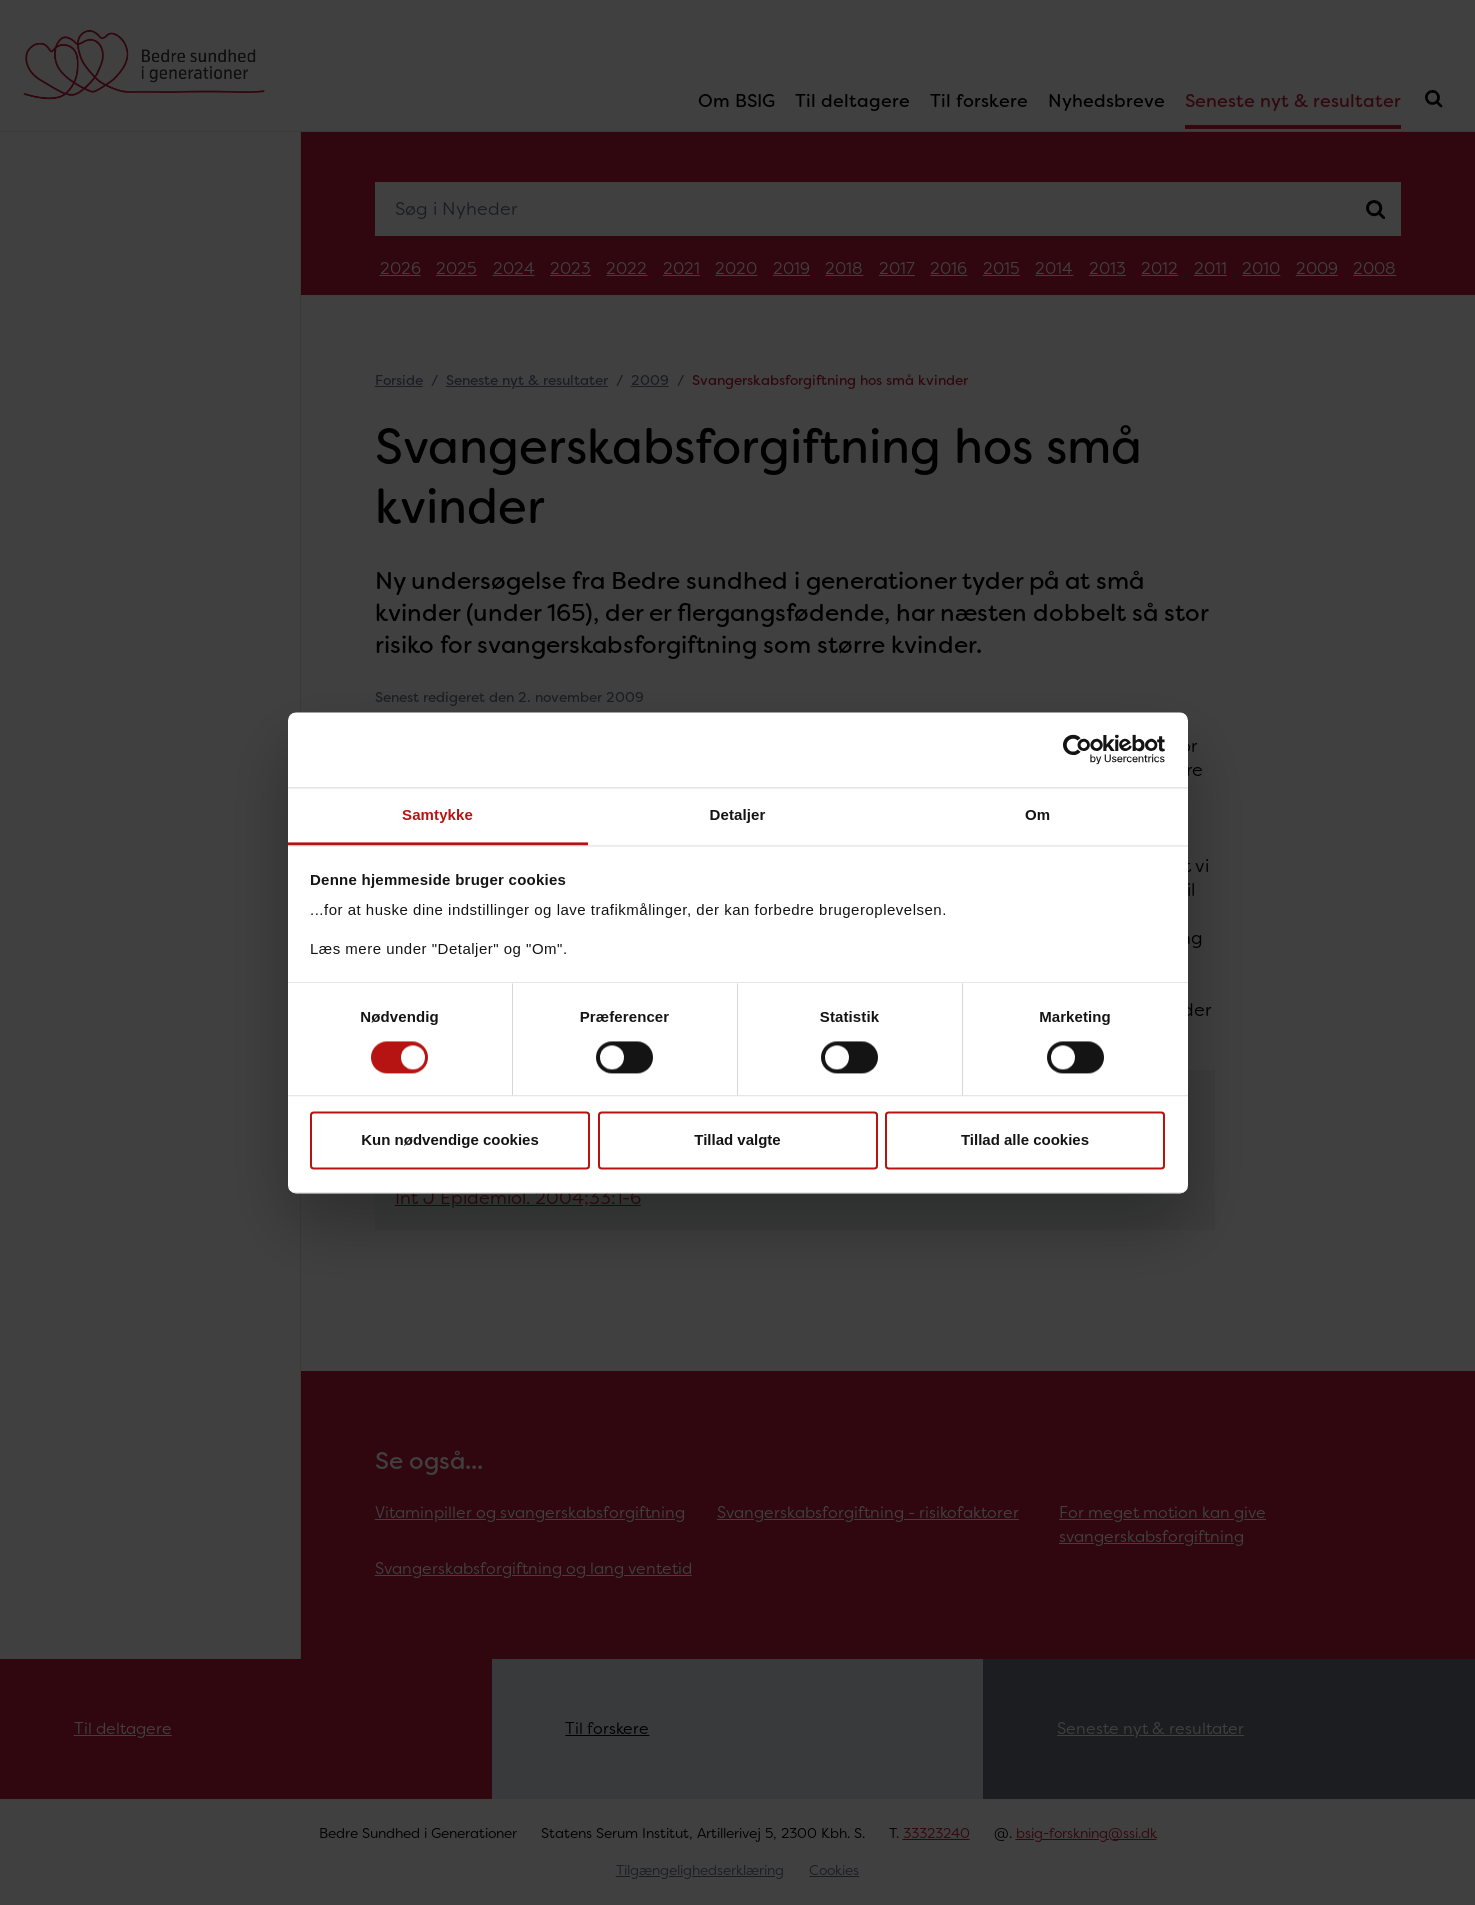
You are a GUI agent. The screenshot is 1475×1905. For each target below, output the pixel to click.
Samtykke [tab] (437, 814)
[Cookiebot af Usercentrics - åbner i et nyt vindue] (1077, 749)
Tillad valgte (737, 1140)
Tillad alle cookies (1025, 1140)
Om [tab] (1037, 814)
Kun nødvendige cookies (450, 1140)
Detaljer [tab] (738, 814)
